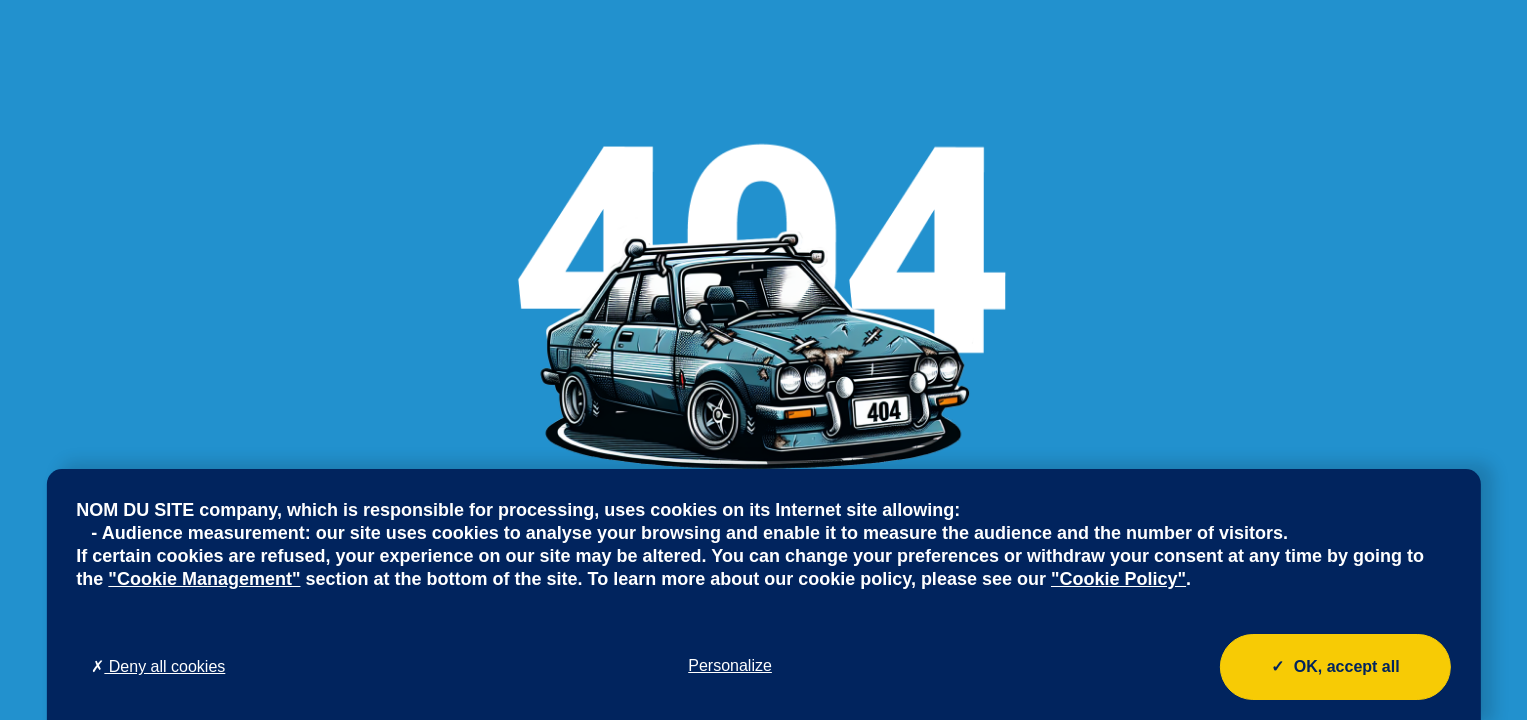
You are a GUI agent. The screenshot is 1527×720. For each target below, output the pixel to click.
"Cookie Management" (204, 579)
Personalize (730, 665)
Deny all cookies (158, 666)
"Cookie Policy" (1118, 579)
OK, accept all (1335, 667)
